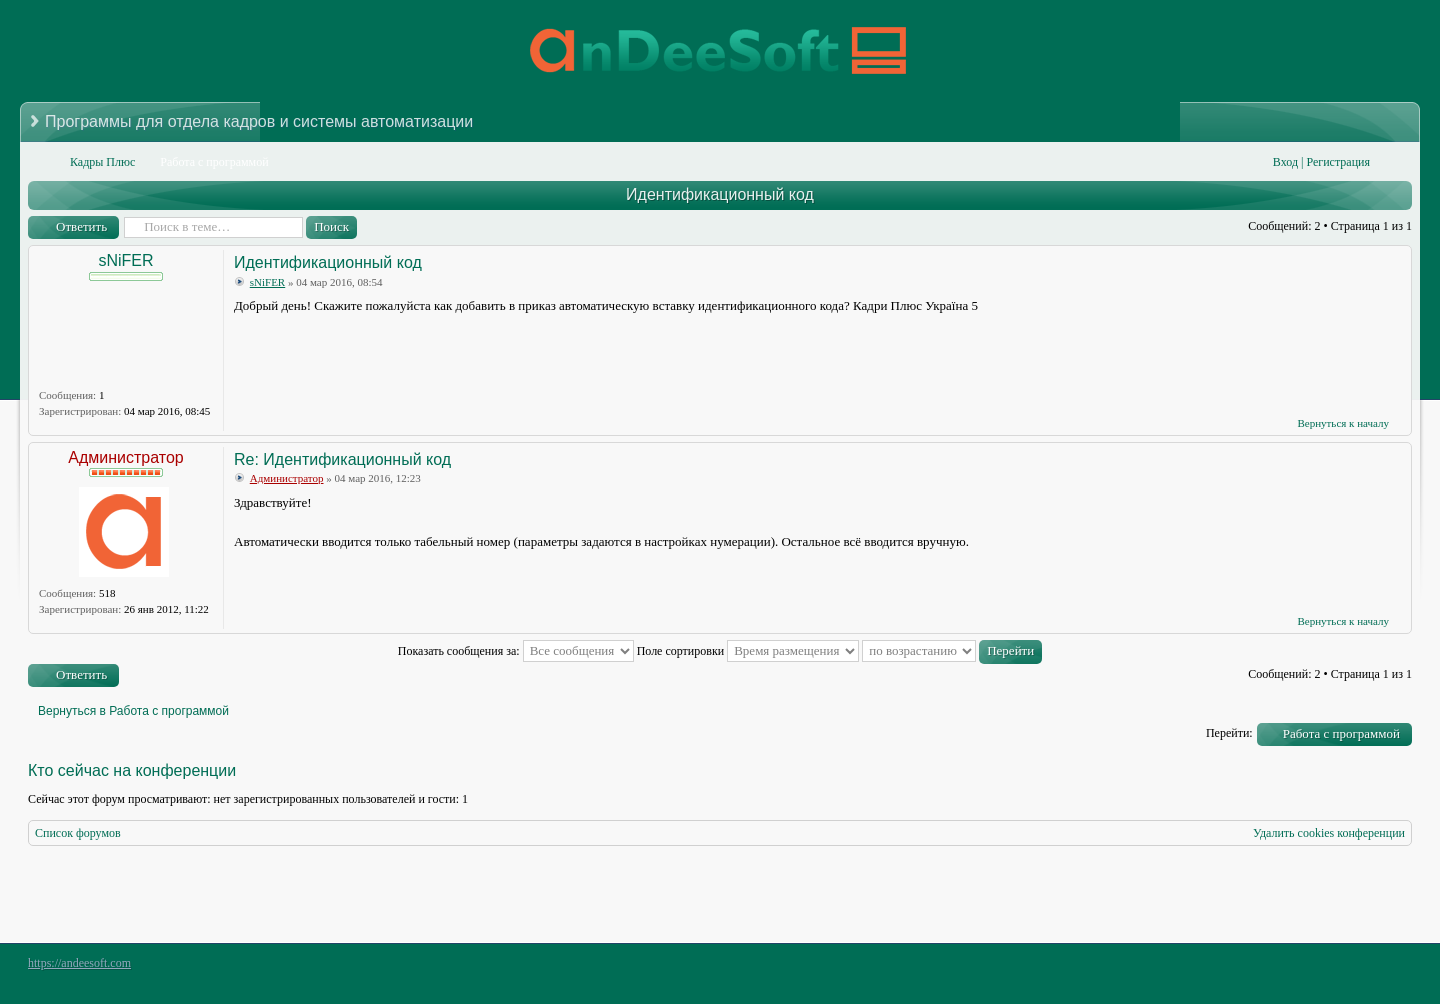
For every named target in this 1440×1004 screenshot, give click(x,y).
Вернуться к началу (1343, 423)
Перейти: (1229, 733)
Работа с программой (1341, 733)
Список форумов (78, 833)
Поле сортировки (748, 651)
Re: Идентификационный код (342, 459)
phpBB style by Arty (1322, 968)
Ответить (81, 226)
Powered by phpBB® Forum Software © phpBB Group (1382, 968)
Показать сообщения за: (516, 651)
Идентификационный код (720, 194)
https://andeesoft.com (79, 963)
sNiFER (125, 260)
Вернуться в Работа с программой (133, 711)
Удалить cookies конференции (1329, 833)
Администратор (125, 457)
